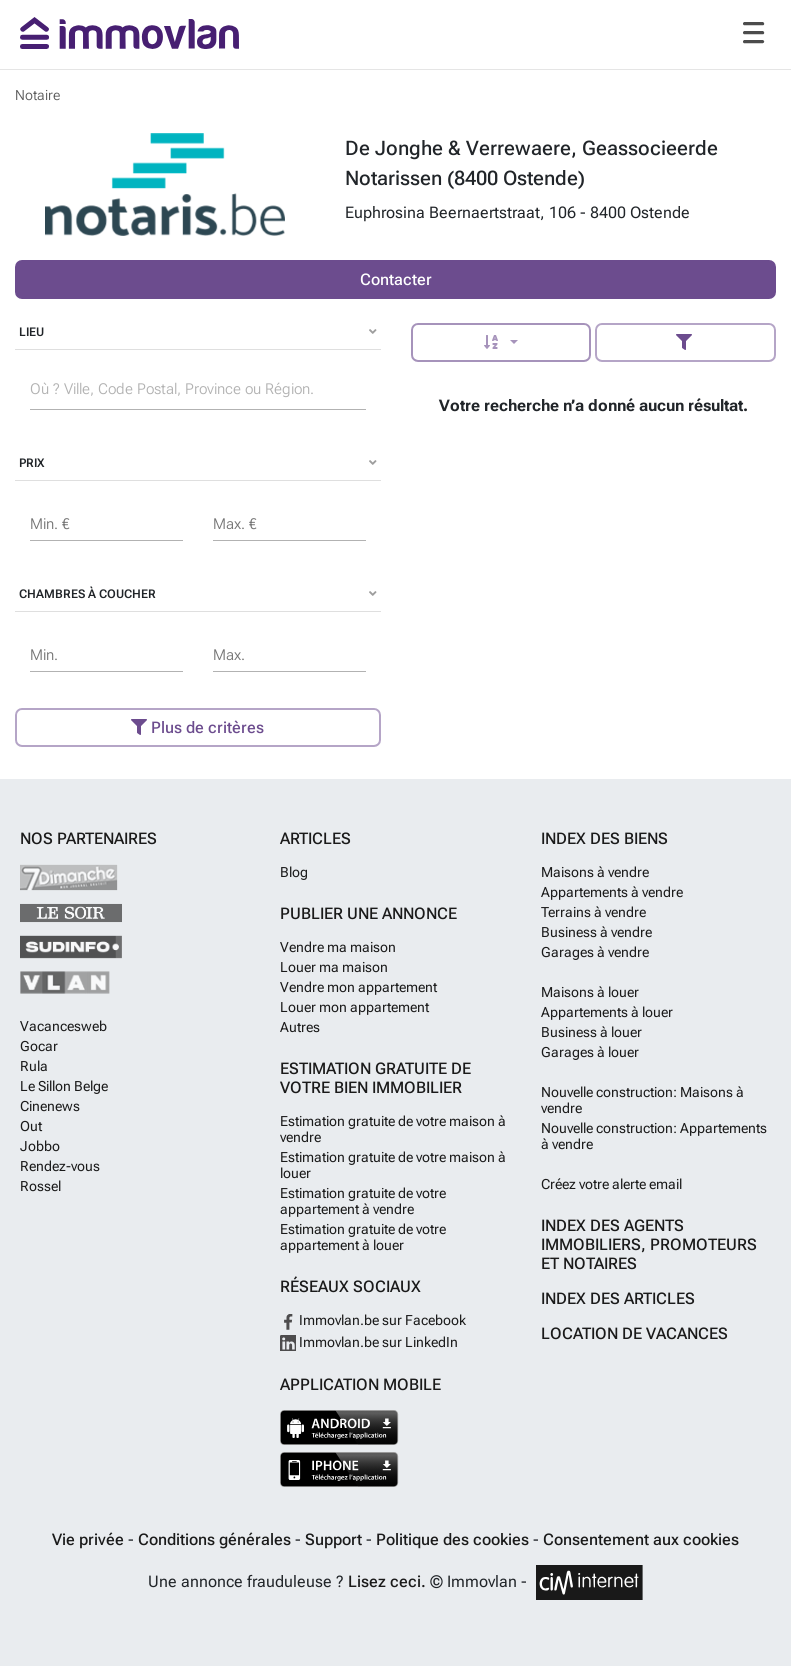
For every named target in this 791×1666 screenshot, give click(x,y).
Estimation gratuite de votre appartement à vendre (363, 1201)
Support (335, 1539)
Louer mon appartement (354, 1007)
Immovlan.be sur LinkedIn (369, 1342)
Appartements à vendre (612, 892)
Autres (300, 1027)
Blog (294, 872)
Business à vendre (596, 932)
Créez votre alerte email (611, 1184)
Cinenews (50, 1106)
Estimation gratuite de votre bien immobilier (375, 1078)
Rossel (40, 1186)
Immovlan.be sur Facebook (373, 1320)
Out (31, 1126)
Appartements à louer (607, 1012)
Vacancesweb (63, 1026)
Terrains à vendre (593, 912)
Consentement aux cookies (641, 1539)
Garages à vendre (595, 952)
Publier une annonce (368, 913)
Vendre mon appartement (358, 987)
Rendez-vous (60, 1166)
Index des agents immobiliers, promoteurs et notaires (649, 1244)
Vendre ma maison (338, 947)
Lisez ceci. (387, 1581)
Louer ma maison (334, 967)
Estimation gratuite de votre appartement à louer (363, 1237)
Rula (34, 1066)
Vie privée (90, 1539)
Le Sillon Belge (64, 1086)
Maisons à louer (590, 992)
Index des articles (618, 1298)
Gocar (39, 1046)
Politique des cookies (454, 1539)
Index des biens (604, 838)
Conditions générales (216, 1539)
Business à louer (591, 1032)
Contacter (396, 279)
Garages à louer (590, 1052)
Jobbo (40, 1146)
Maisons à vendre (595, 872)
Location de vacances (634, 1333)
